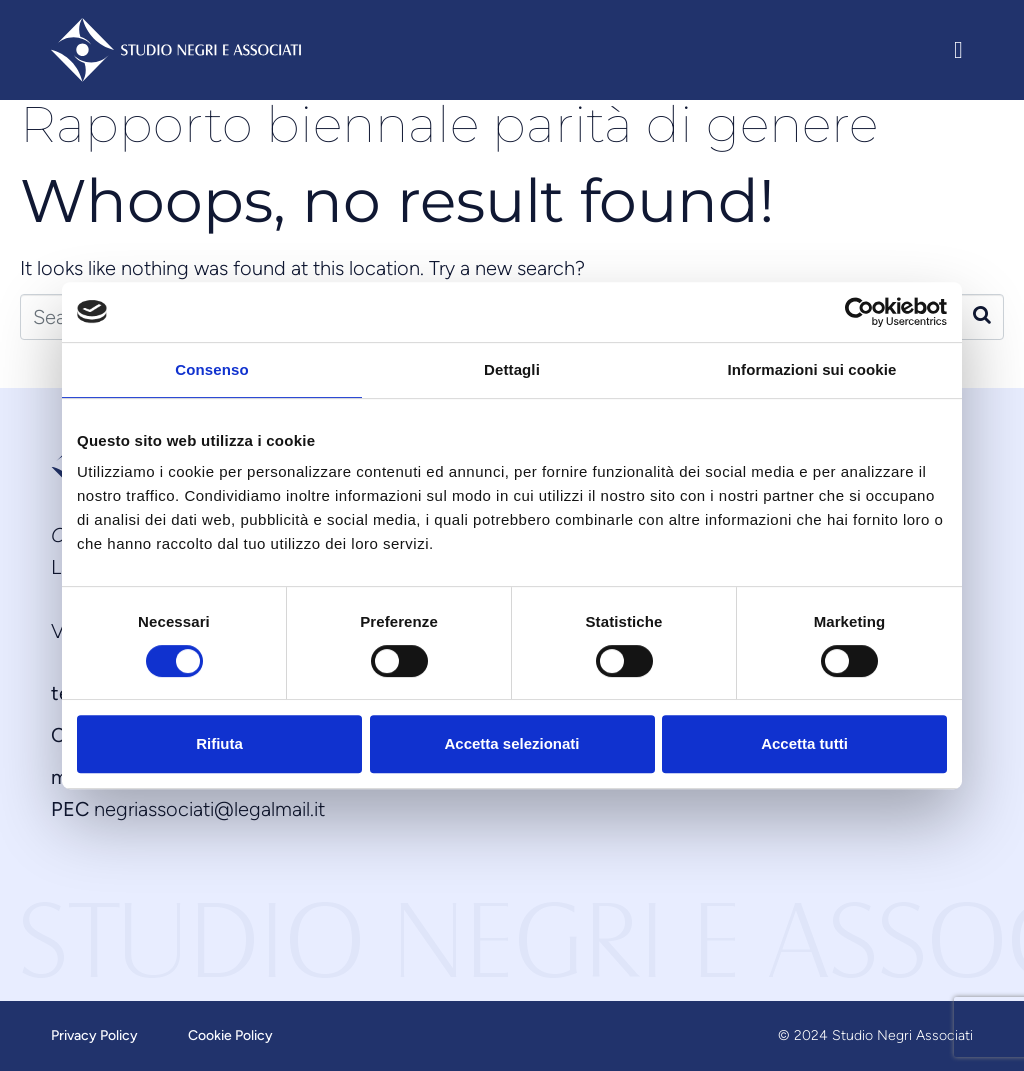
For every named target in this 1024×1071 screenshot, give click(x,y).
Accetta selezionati (511, 743)
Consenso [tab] (211, 369)
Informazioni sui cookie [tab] (812, 369)
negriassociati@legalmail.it (209, 809)
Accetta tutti (804, 743)
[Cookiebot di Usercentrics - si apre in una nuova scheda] (859, 312)
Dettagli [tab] (512, 369)
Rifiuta (219, 743)
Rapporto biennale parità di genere (449, 124)
